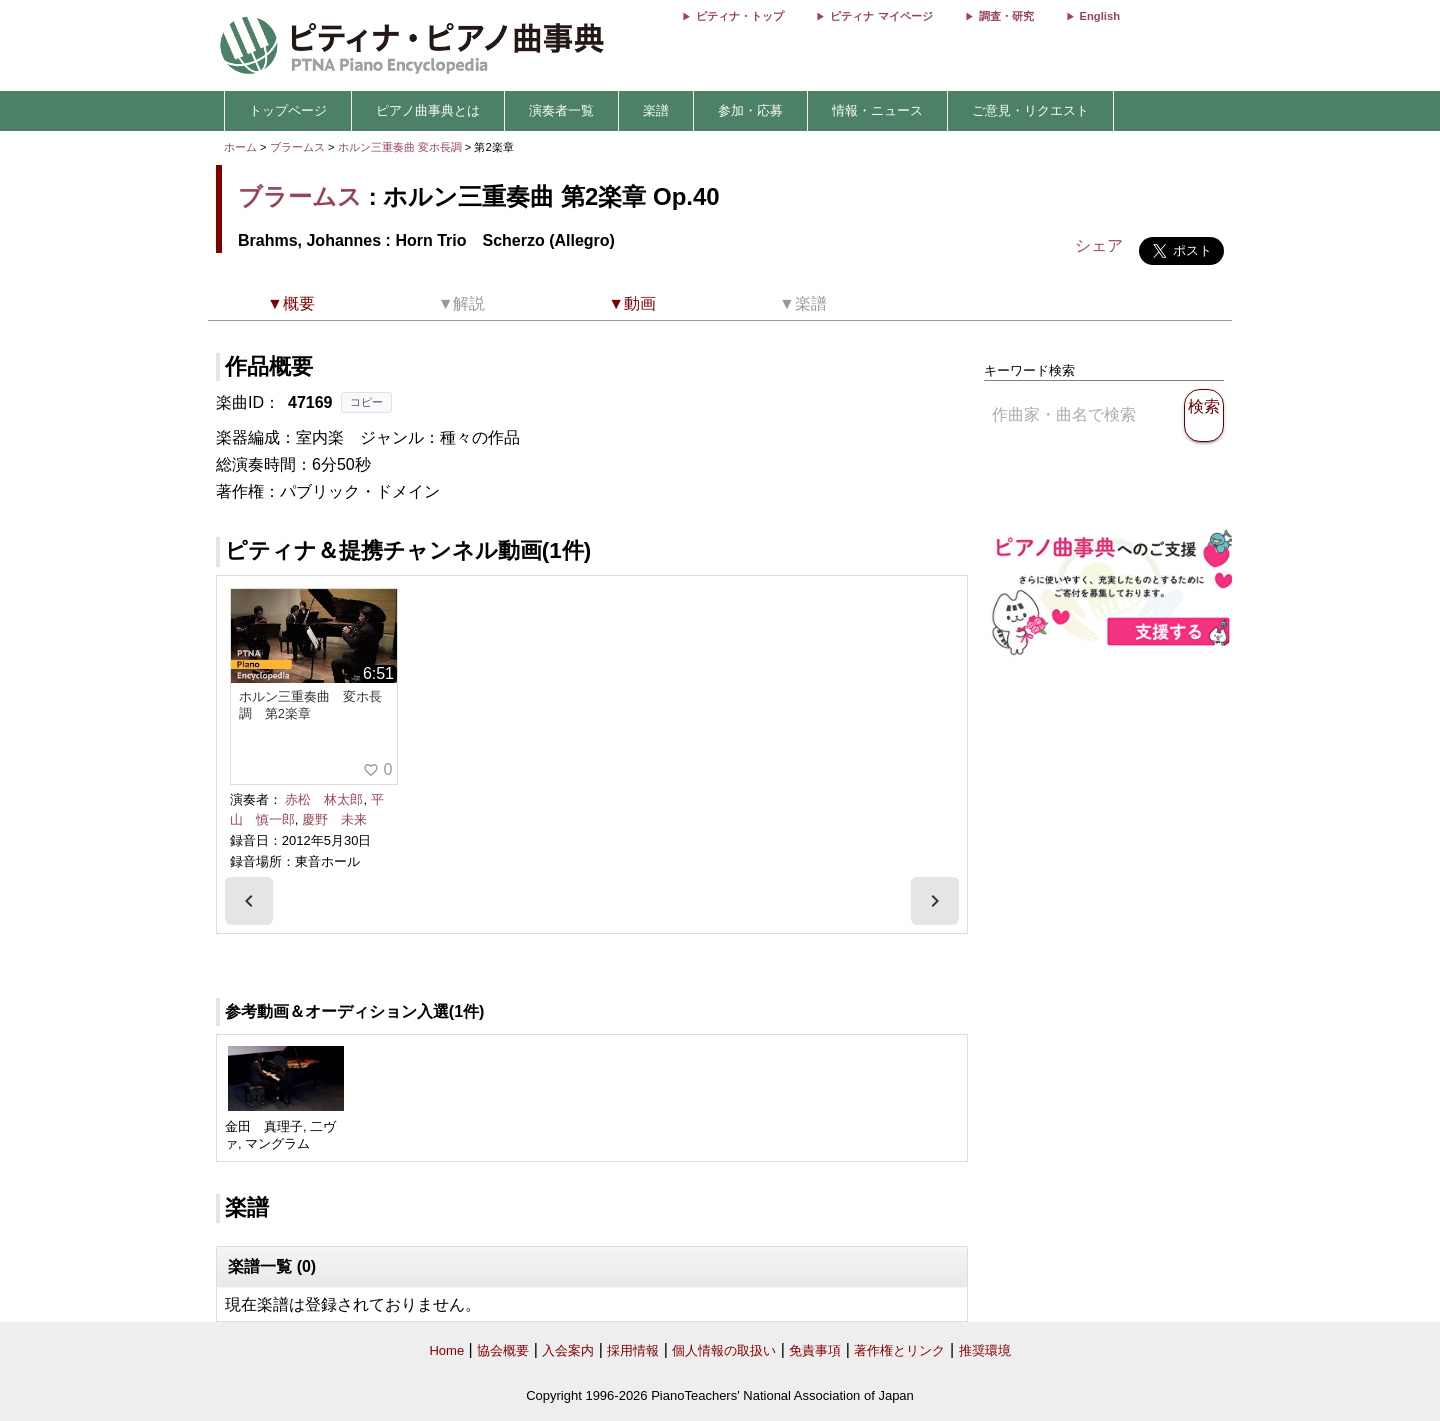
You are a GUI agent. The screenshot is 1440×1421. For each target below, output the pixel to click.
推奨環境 (985, 1350)
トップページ (288, 110)
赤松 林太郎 (324, 799)
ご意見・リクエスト (1030, 110)
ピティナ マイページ (881, 16)
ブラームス (297, 147)
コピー (366, 402)
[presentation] (249, 901)
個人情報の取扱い (724, 1350)
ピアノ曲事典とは (428, 110)
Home (446, 1350)
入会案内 (568, 1350)
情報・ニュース (877, 110)
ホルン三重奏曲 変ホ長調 (400, 147)
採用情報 (633, 1350)
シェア (1099, 245)
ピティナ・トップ (740, 16)
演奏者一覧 (561, 110)
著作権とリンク (899, 1350)
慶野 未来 (334, 819)
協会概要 (503, 1350)
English (1100, 16)
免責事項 (815, 1350)
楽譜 (656, 110)
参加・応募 (750, 110)
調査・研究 (1006, 16)
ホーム (240, 147)
